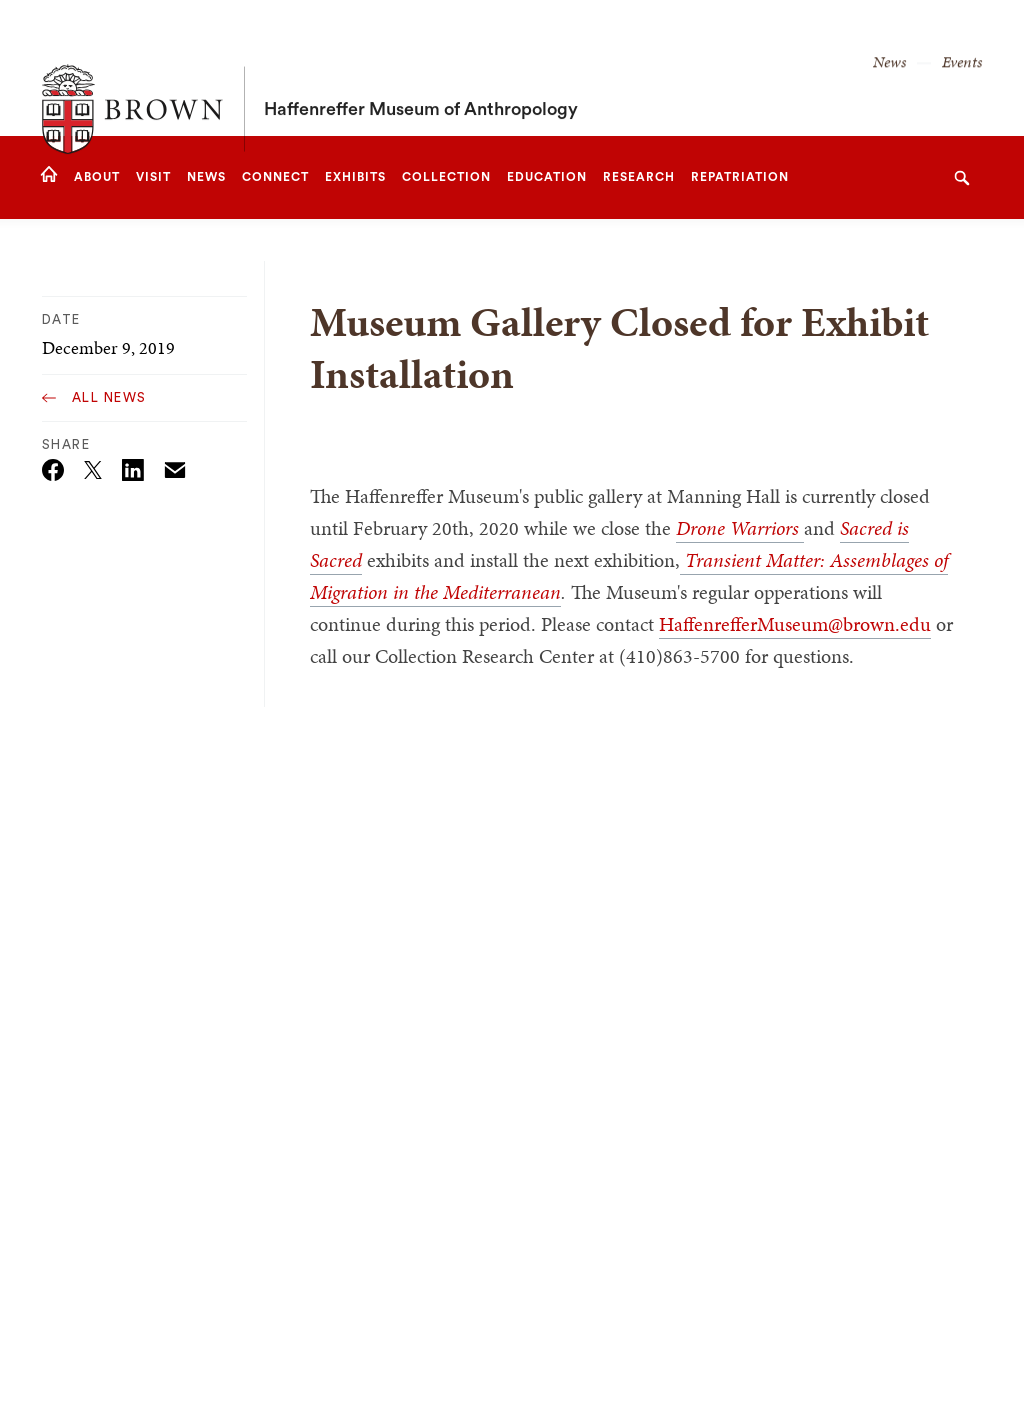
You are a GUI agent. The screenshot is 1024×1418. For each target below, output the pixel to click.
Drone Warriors (740, 528)
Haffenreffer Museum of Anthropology (421, 68)
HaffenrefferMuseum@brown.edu (795, 624)
